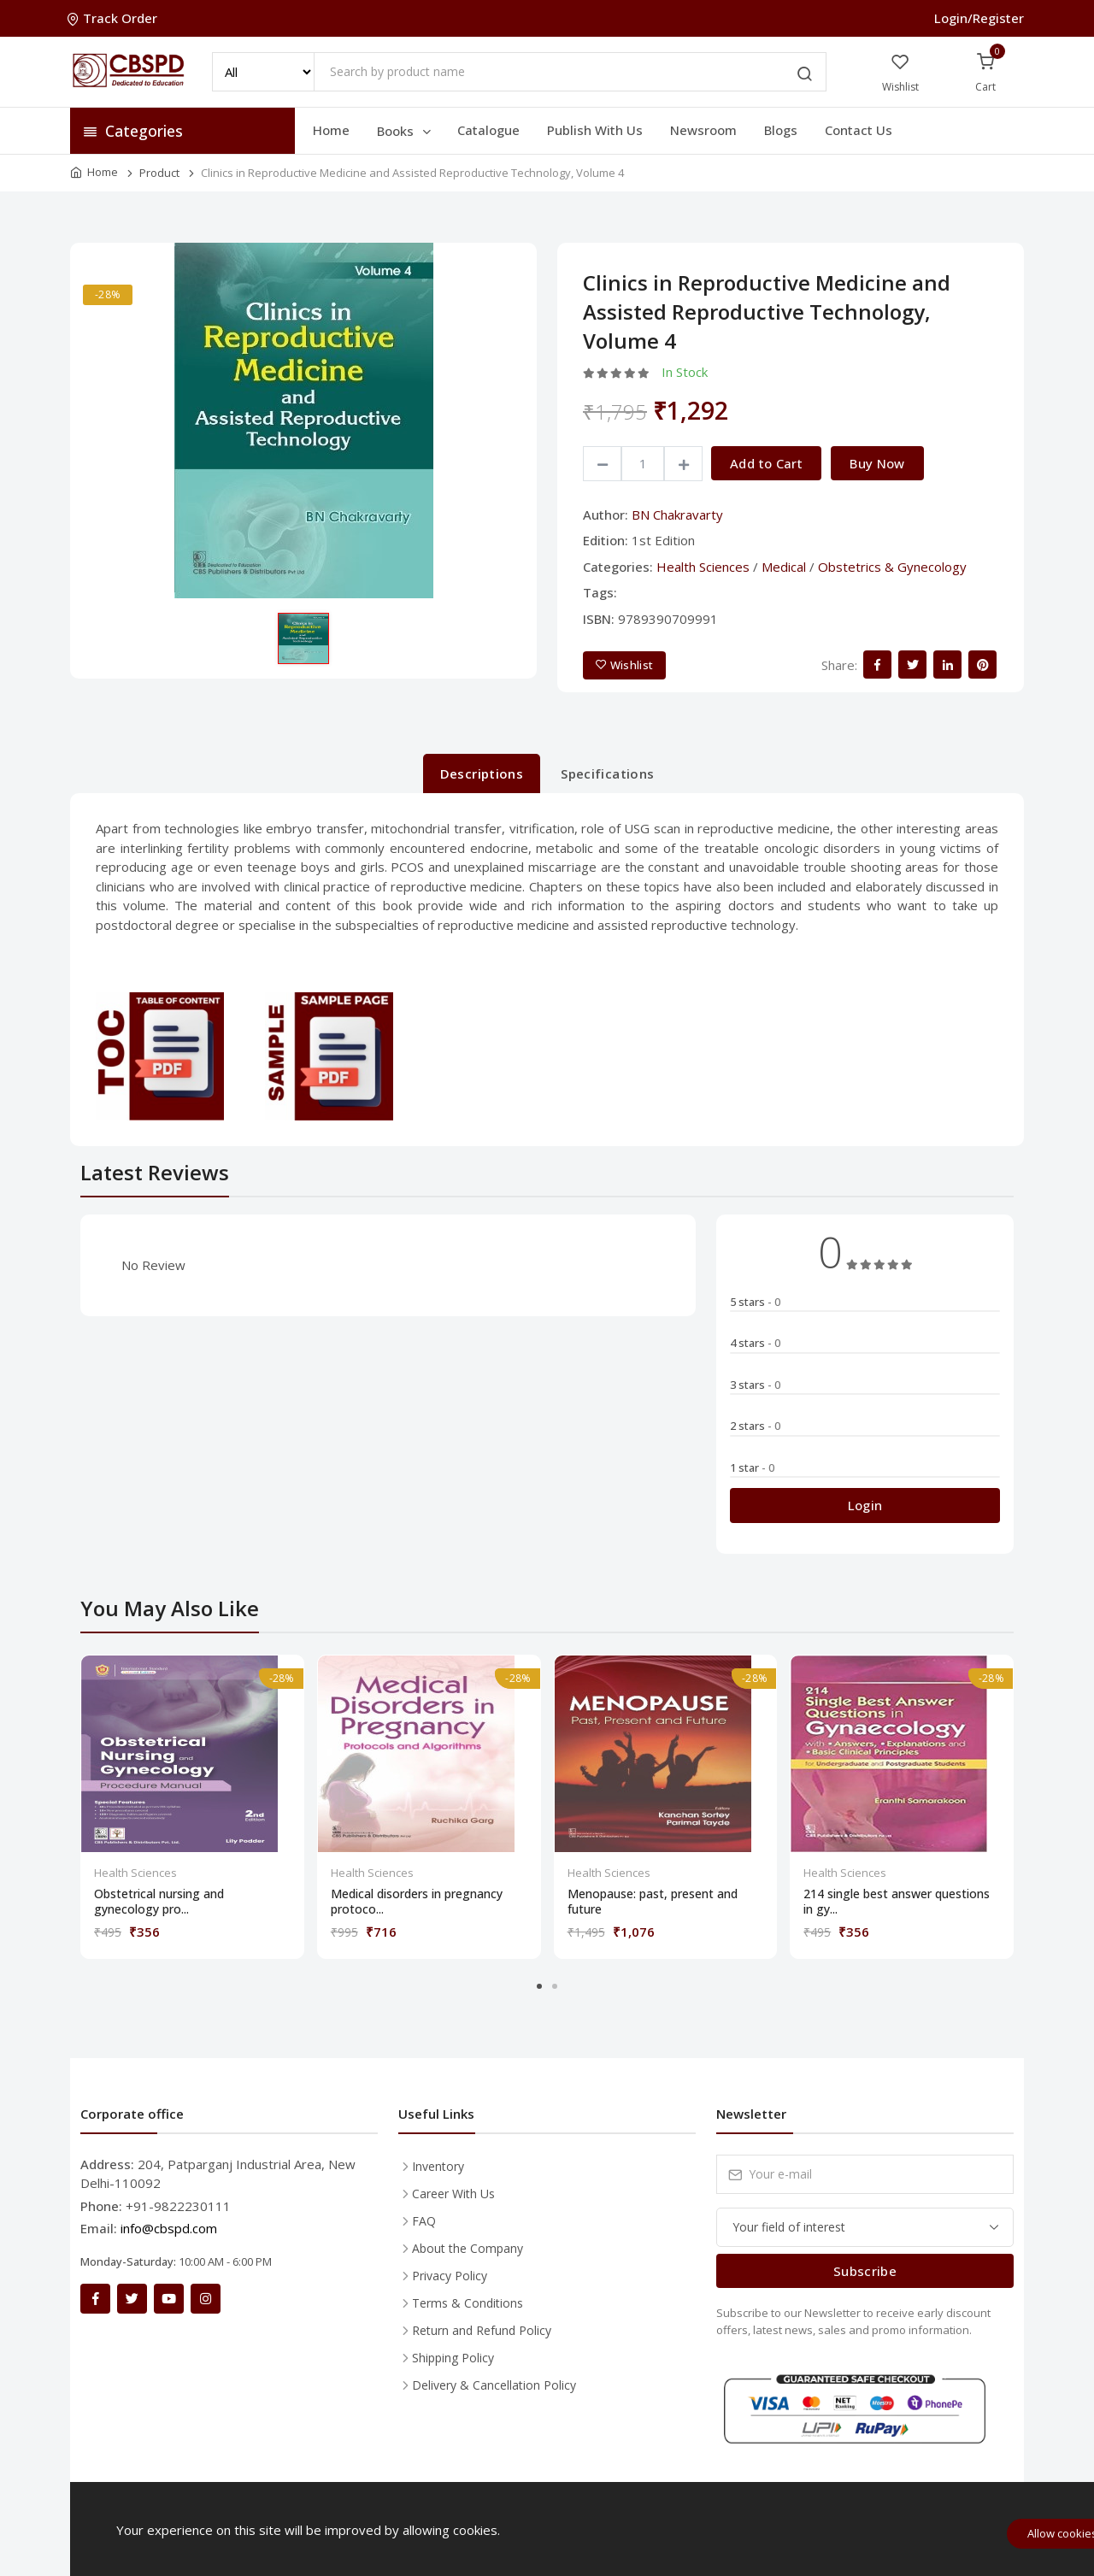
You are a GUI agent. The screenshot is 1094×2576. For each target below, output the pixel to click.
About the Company (467, 2248)
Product (159, 172)
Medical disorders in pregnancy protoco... (417, 1901)
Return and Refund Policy (481, 2330)
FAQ (424, 2221)
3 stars (755, 1384)
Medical (784, 566)
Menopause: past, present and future (653, 1901)
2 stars (755, 1425)
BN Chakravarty (677, 514)
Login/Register (979, 17)
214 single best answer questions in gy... (896, 1901)
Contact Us (858, 129)
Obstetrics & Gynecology (892, 566)
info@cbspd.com (169, 2228)
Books (405, 130)
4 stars (755, 1342)
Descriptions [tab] (482, 773)
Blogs (780, 129)
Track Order (113, 17)
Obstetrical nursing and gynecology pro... (159, 1901)
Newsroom (703, 129)
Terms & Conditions (467, 2303)
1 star (752, 1467)
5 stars (755, 1301)
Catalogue (488, 129)
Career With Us (453, 2193)
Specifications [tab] (607, 773)
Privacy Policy (449, 2275)
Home (331, 129)
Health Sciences (703, 566)
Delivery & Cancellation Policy (494, 2385)
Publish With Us (595, 129)
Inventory (438, 2166)
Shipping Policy (453, 2358)
